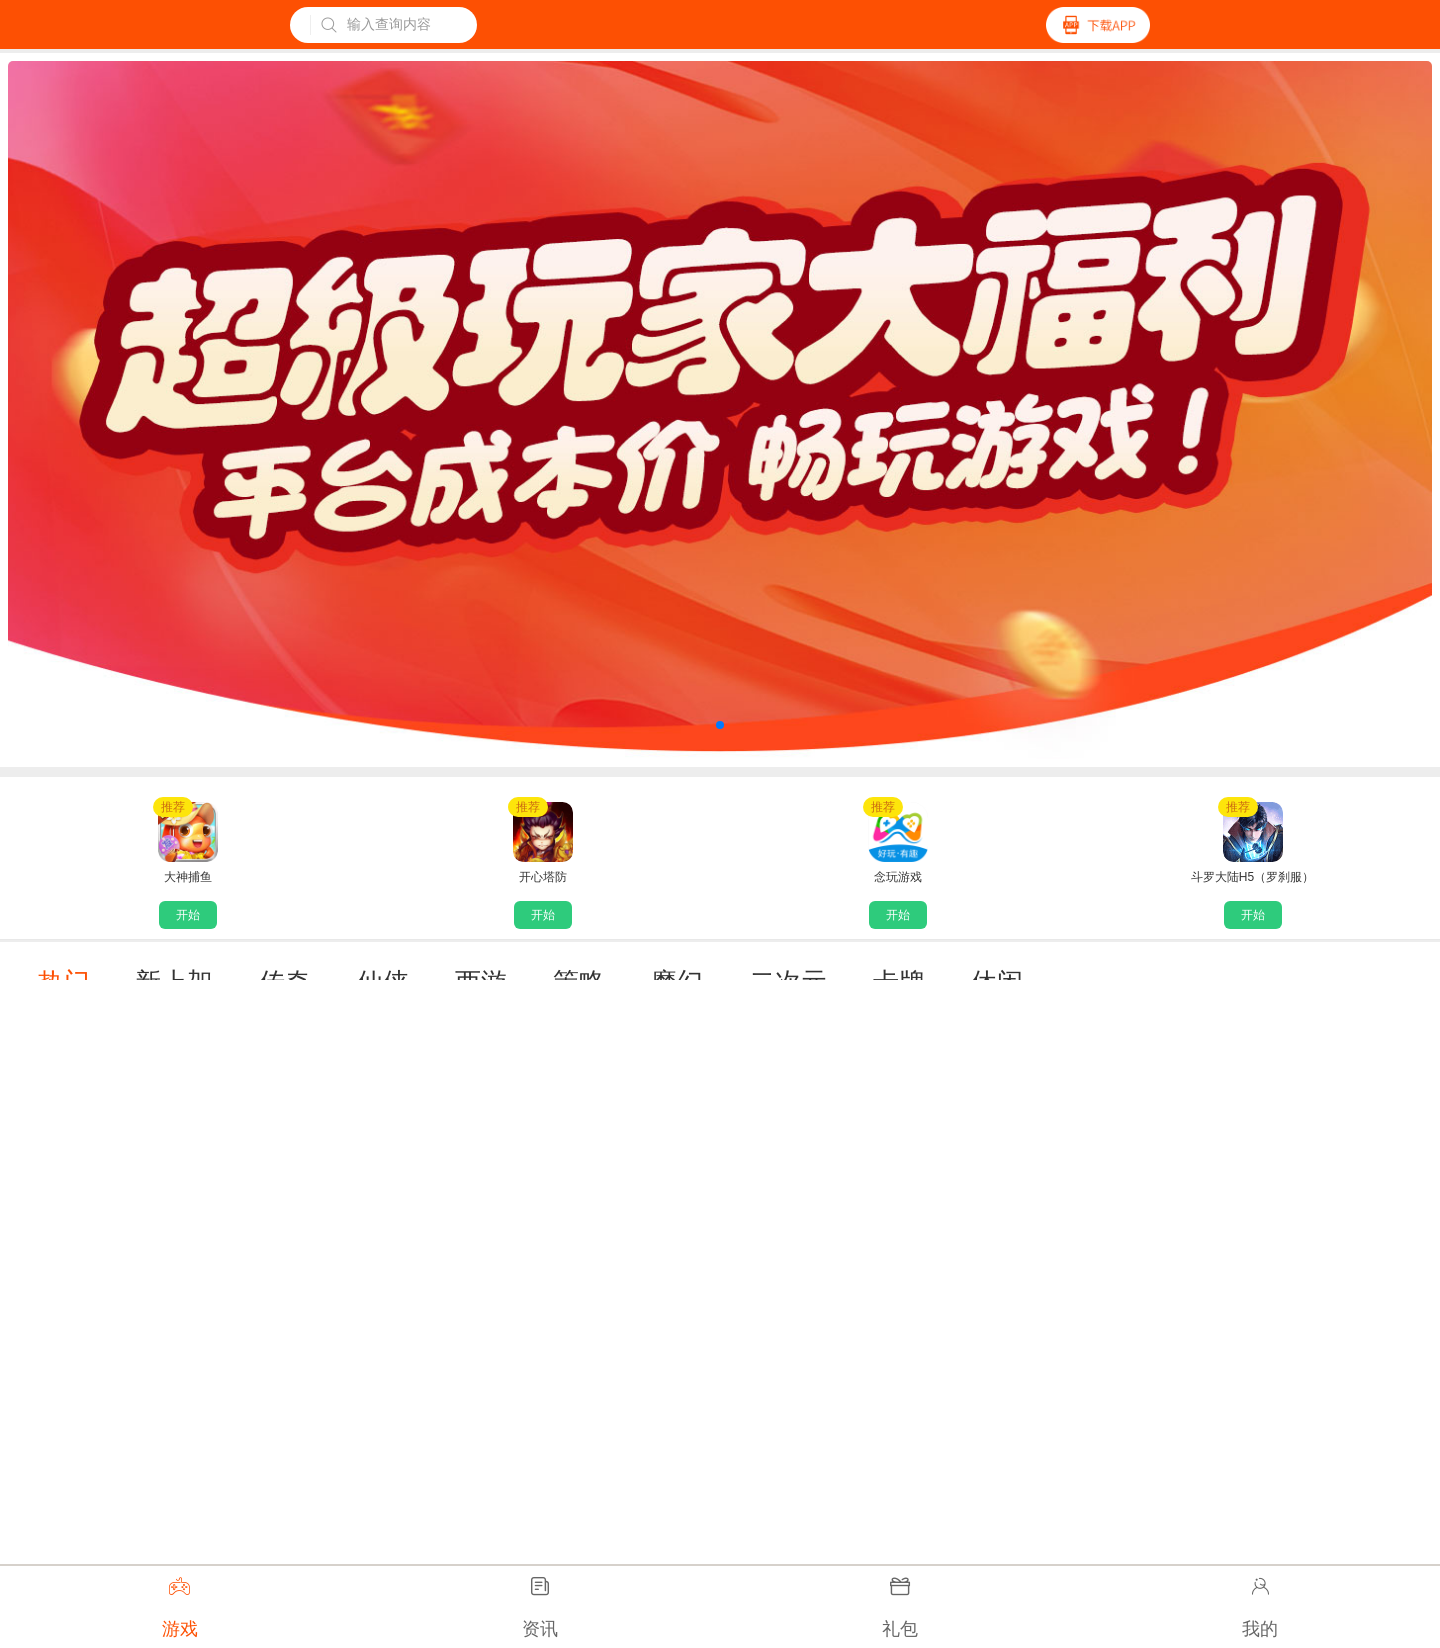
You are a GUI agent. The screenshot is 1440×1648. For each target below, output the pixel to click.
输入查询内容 (376, 24)
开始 (188, 915)
